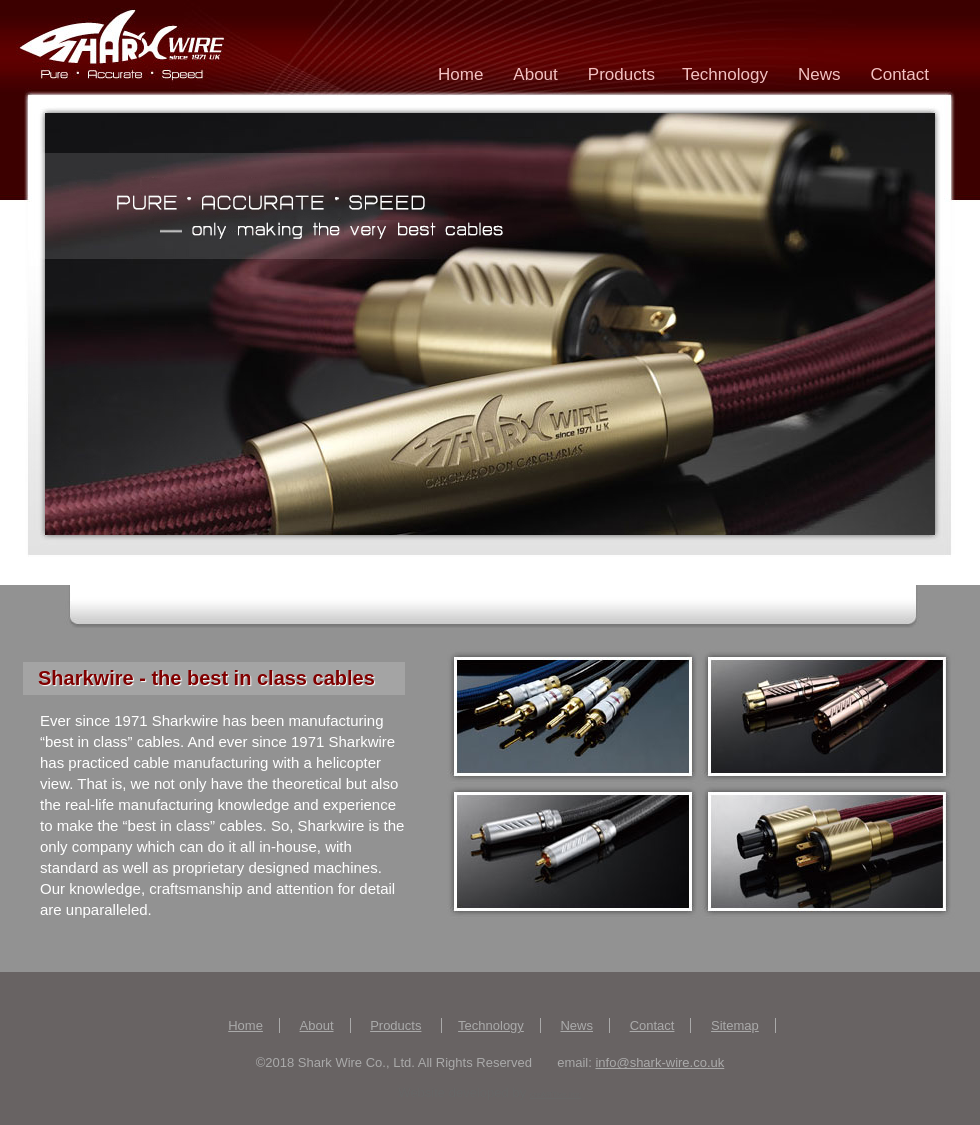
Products (624, 78)
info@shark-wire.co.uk (659, 1062)
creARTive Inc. (556, 1094)
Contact (899, 74)
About (535, 74)
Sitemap (735, 1025)
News (819, 74)
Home (460, 74)
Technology (725, 74)
